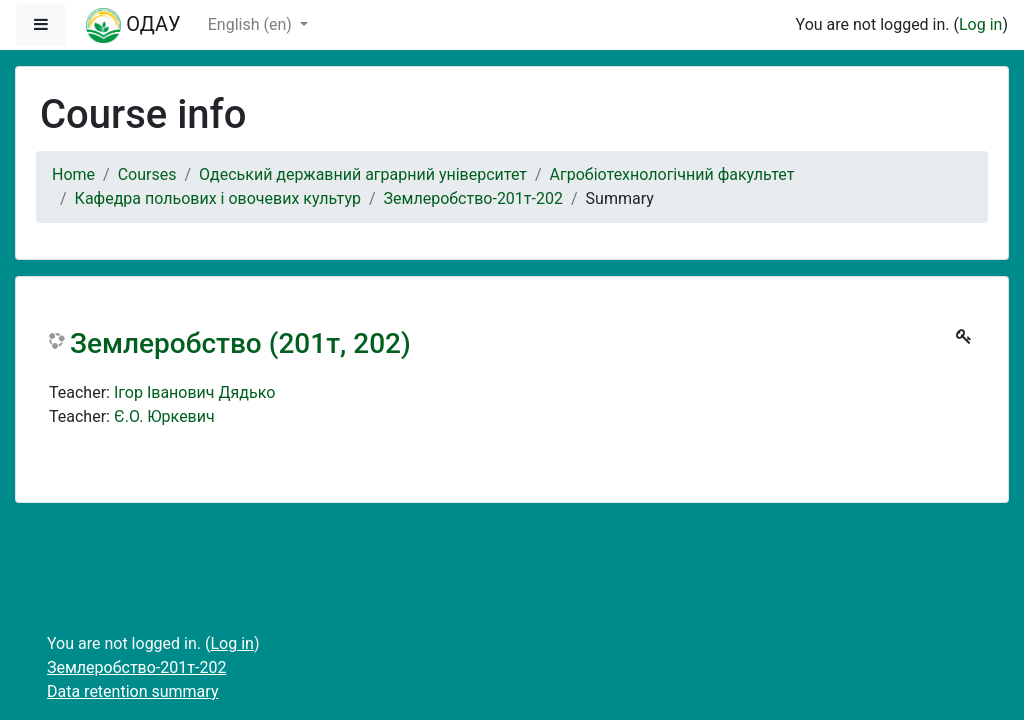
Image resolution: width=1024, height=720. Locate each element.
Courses (147, 174)
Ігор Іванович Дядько (194, 392)
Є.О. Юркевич (164, 416)
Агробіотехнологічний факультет (672, 174)
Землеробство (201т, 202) (240, 343)
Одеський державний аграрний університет (363, 174)
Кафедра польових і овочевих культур (218, 198)
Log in (980, 24)
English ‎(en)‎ (252, 24)
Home (73, 174)
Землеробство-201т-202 (473, 198)
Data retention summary (132, 691)
